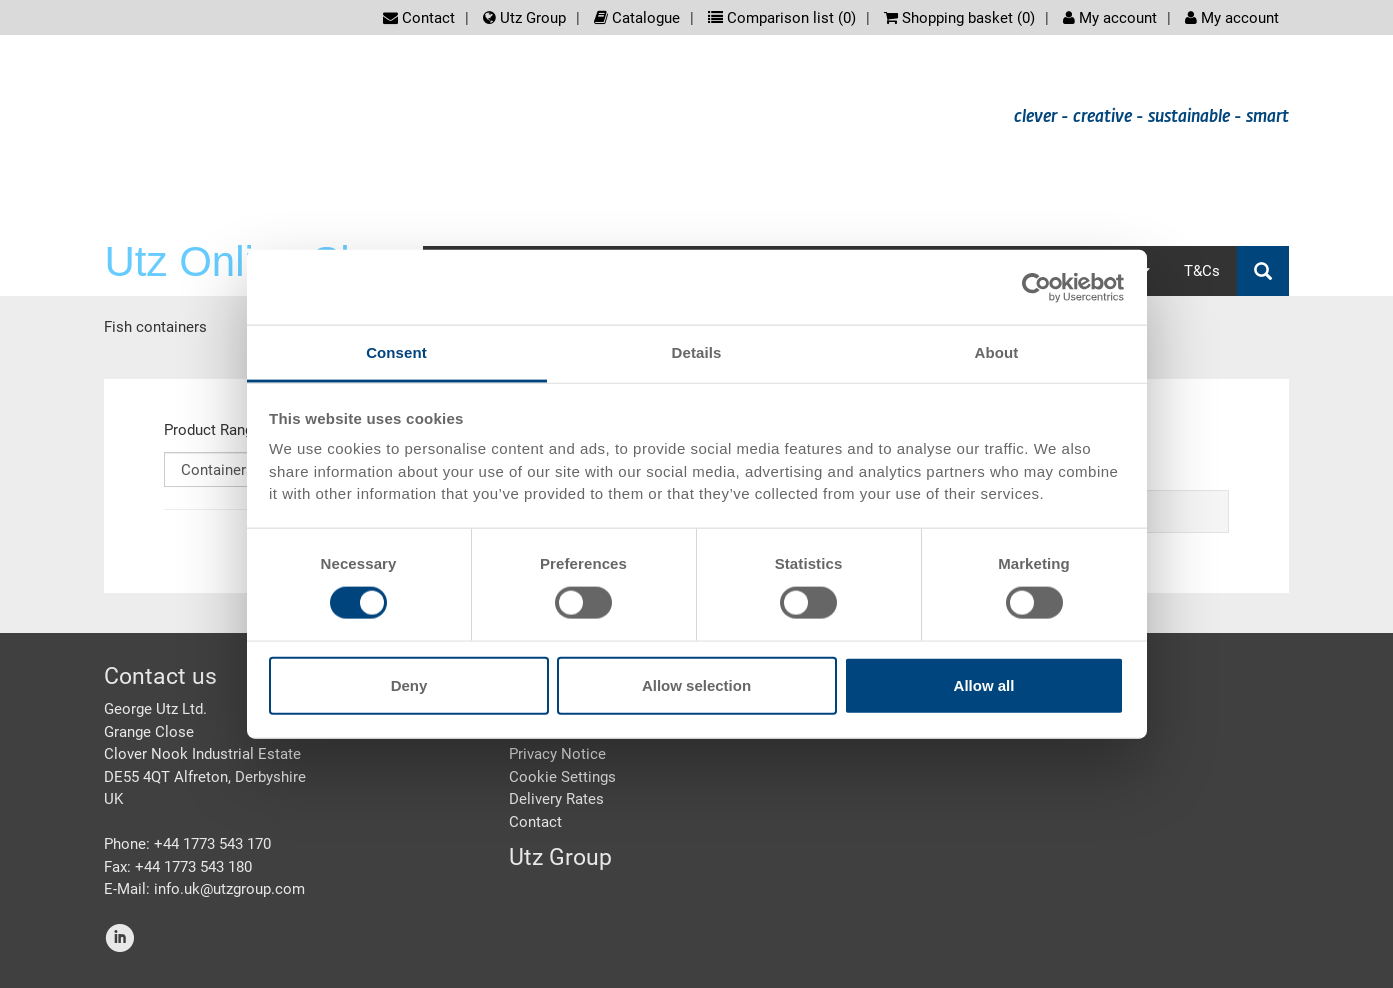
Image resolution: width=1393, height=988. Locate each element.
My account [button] (1232, 18)
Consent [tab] (396, 352)
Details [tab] (697, 352)
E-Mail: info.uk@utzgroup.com (204, 889)
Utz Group (524, 18)
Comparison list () (782, 18)
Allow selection (696, 685)
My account (1110, 18)
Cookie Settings (562, 777)
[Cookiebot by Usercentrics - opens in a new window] (1036, 287)
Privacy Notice (557, 754)
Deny (409, 685)
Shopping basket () (959, 18)
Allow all (984, 685)
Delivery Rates (556, 799)
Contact (419, 18)
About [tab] (997, 352)
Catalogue (637, 18)
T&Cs (1202, 271)
